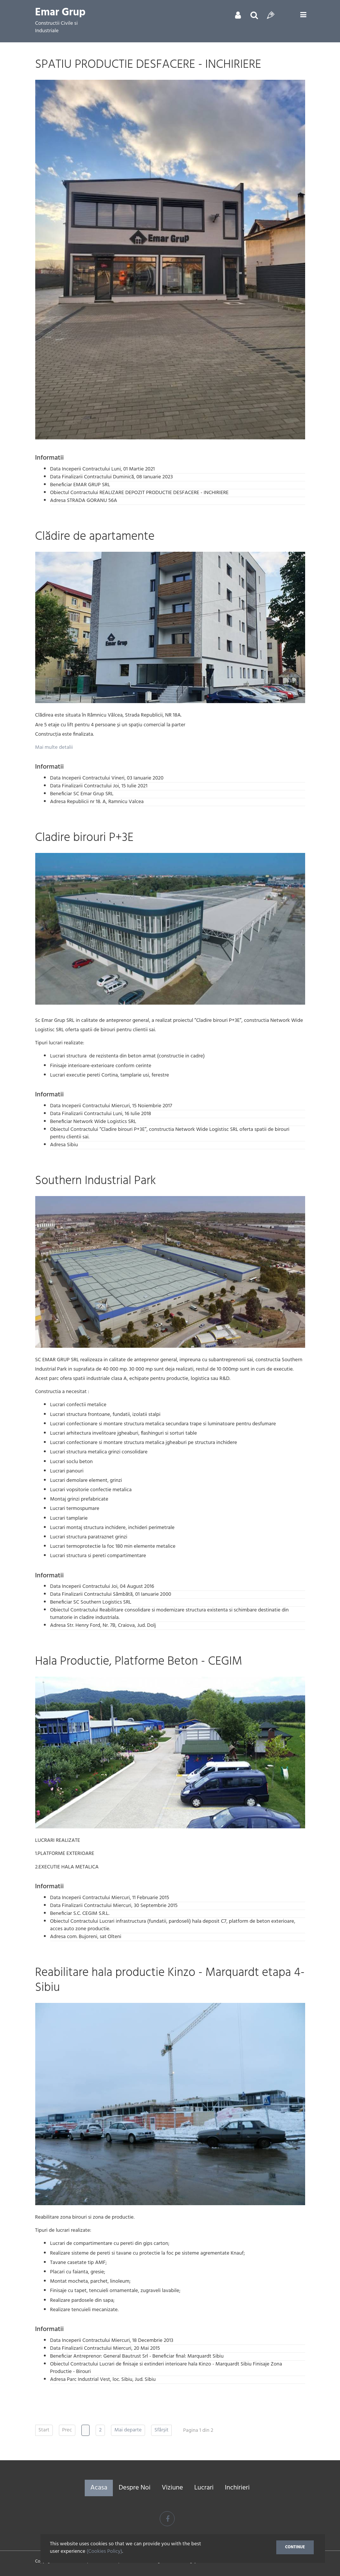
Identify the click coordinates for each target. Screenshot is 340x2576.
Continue (295, 2548)
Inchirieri (237, 2487)
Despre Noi (134, 2487)
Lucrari (204, 2487)
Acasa (98, 2487)
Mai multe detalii (54, 747)
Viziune (172, 2487)
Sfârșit (161, 2430)
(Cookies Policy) (104, 2552)
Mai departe (128, 2430)
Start (44, 2430)
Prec (67, 2430)
